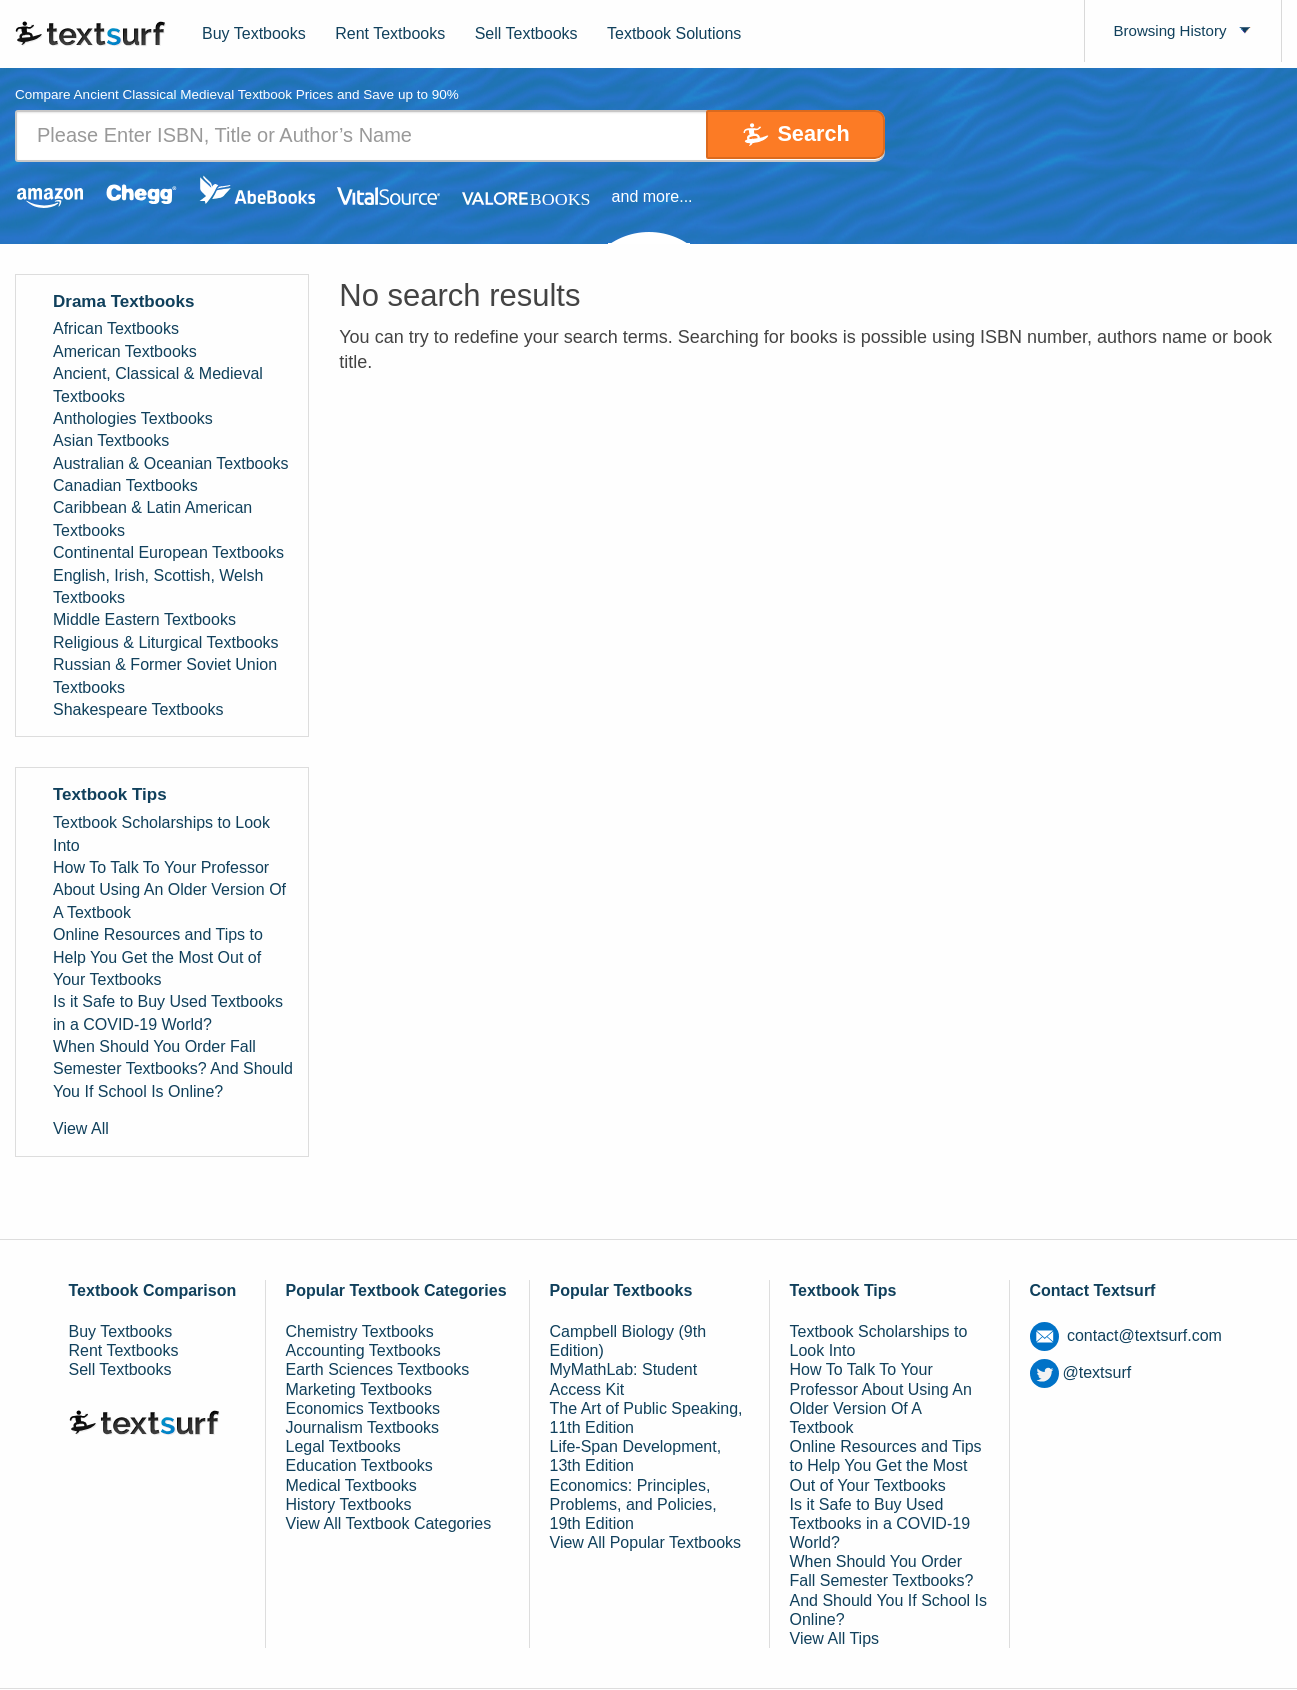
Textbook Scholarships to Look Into (161, 834)
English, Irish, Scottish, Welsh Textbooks (158, 586)
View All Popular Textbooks (646, 1543)
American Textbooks (125, 351)
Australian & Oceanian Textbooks (170, 463)
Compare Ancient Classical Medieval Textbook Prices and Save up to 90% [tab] (245, 95)
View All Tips (835, 1638)
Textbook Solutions (674, 33)
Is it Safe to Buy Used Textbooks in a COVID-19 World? (168, 1013)
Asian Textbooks (111, 441)
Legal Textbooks (343, 1447)
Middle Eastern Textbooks (144, 620)
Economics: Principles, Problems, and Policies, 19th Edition (633, 1504)
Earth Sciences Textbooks (378, 1370)
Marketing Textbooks (359, 1389)
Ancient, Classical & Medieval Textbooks (158, 385)
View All (81, 1129)
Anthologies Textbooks (133, 418)
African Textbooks (116, 329)
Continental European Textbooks (168, 553)
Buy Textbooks (254, 33)
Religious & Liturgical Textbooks (166, 642)
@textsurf (1081, 1372)
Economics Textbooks (363, 1408)
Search (801, 135)
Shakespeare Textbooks (138, 709)
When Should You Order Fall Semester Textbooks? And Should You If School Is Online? (173, 1070)
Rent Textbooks (390, 33)
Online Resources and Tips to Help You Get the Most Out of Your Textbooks (158, 958)
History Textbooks (349, 1504)
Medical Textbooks (351, 1485)
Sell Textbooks (526, 33)
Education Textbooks (359, 1466)
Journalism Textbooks (363, 1427)
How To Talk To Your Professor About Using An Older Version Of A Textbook (169, 890)
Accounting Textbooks (363, 1351)
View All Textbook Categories (389, 1523)
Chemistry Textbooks (360, 1331)
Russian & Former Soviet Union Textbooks (165, 676)
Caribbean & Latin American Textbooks (152, 519)
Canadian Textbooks (125, 486)
